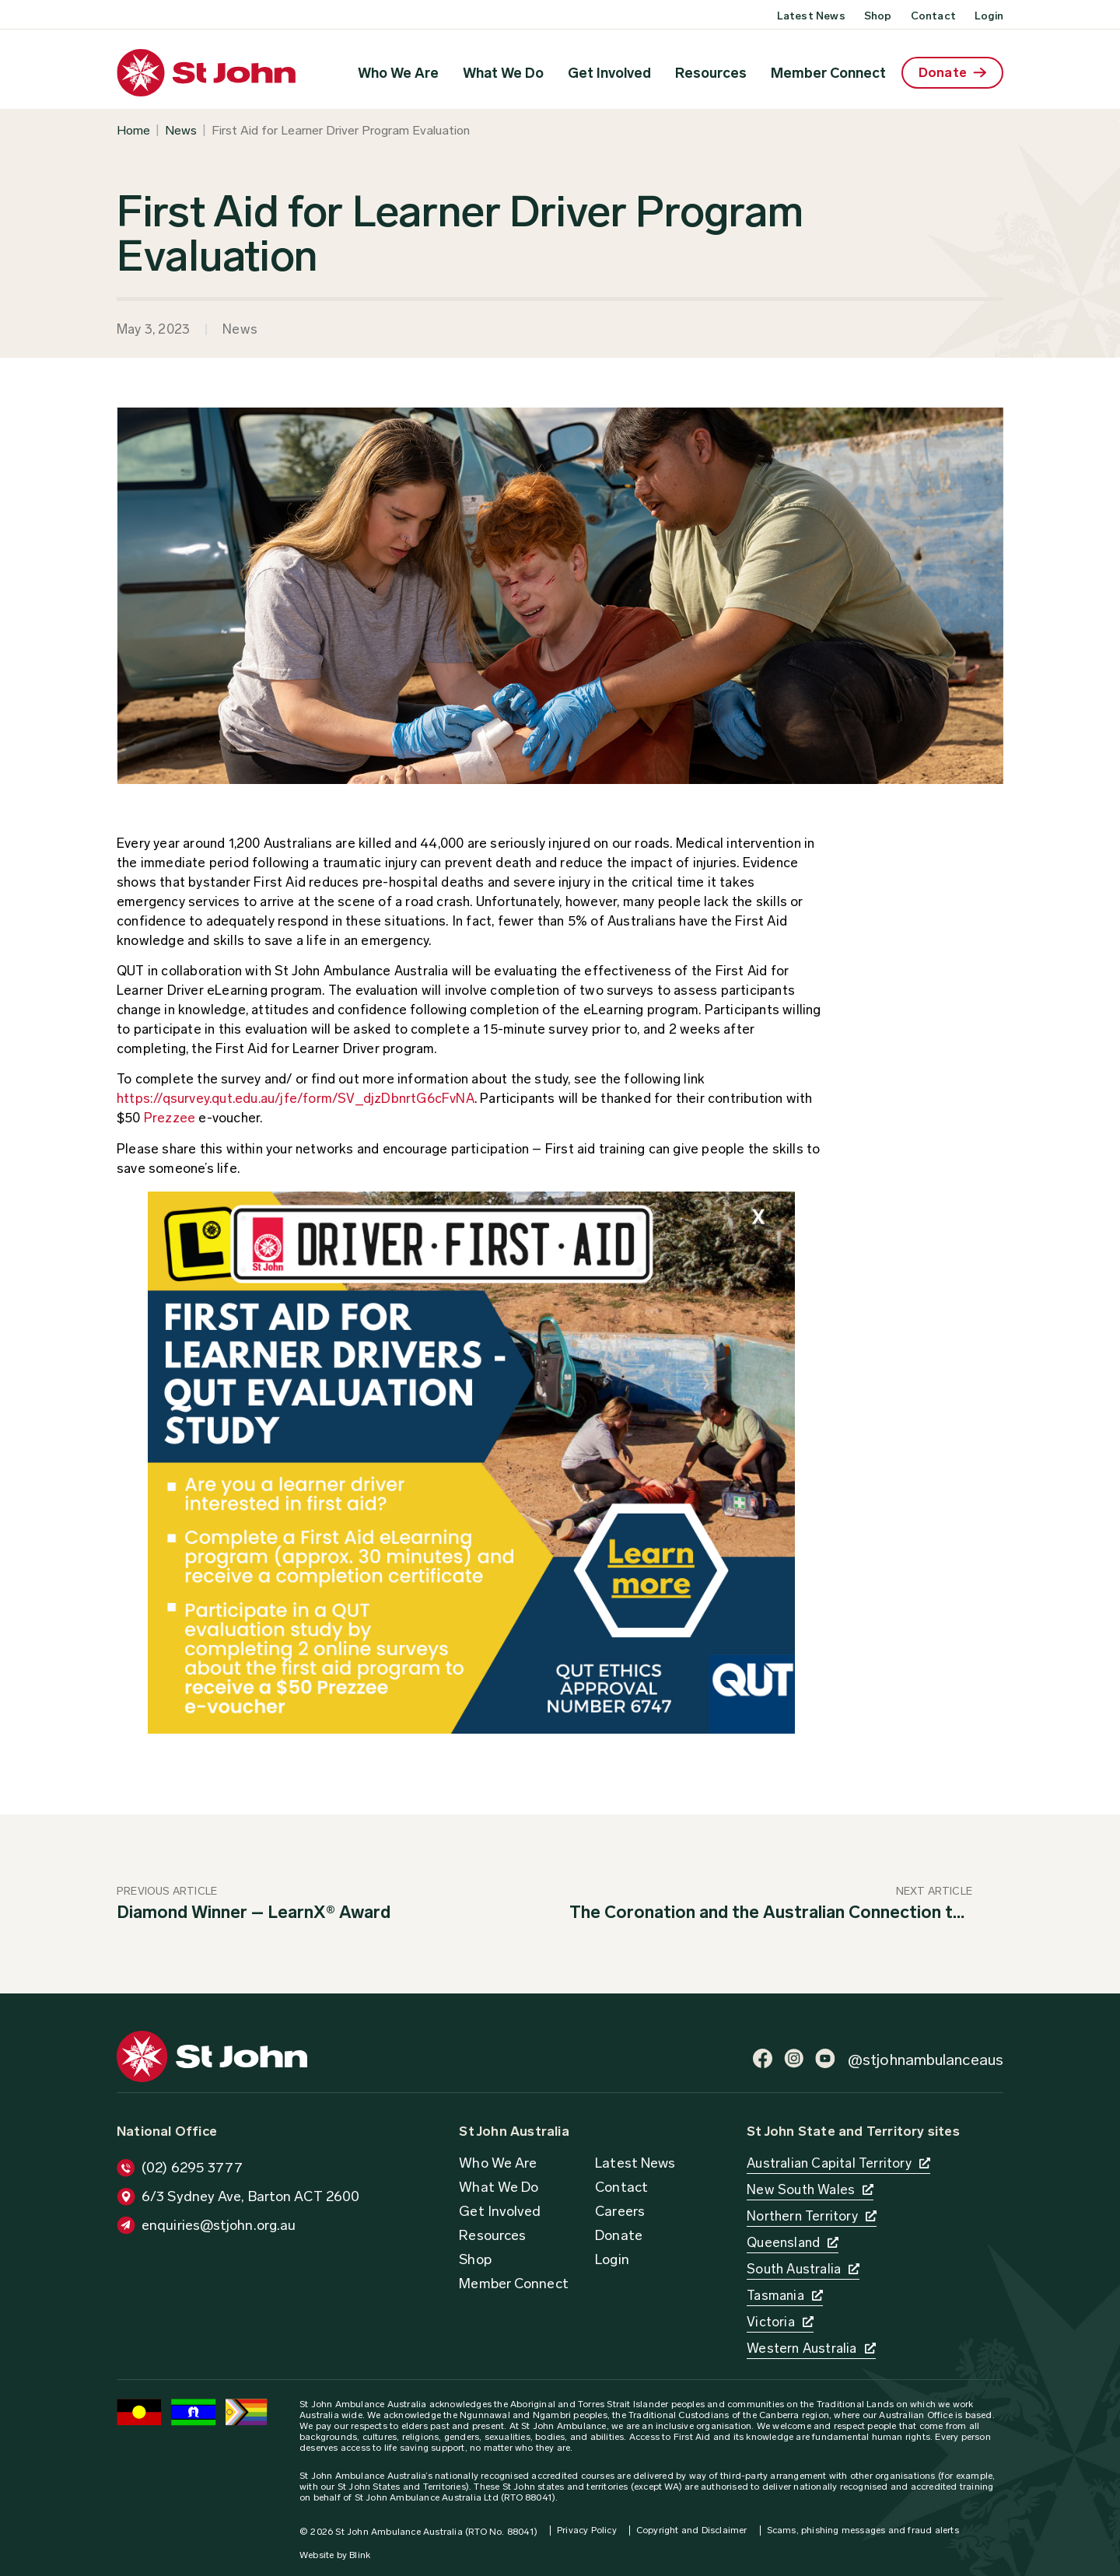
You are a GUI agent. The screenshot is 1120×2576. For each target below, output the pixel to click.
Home (133, 130)
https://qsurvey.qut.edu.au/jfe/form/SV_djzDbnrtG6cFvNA (295, 1098)
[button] (238, 2196)
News (181, 130)
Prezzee (169, 1117)
